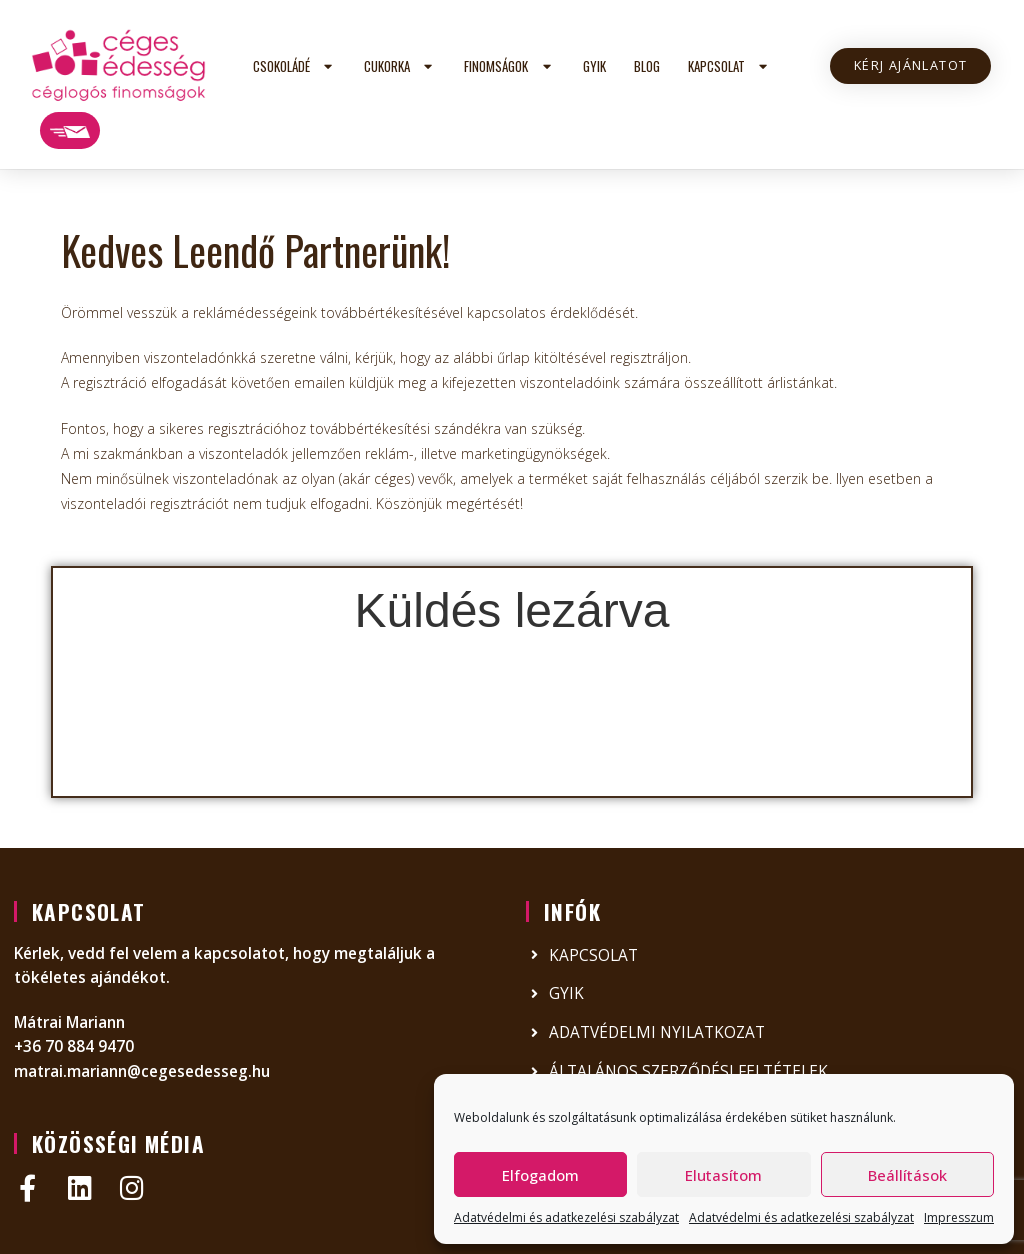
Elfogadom (540, 1175)
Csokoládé (294, 66)
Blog (647, 66)
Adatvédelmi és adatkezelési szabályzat (566, 1217)
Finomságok (509, 66)
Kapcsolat (729, 66)
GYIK (594, 66)
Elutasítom (723, 1175)
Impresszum (959, 1217)
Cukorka (400, 66)
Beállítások (907, 1175)
